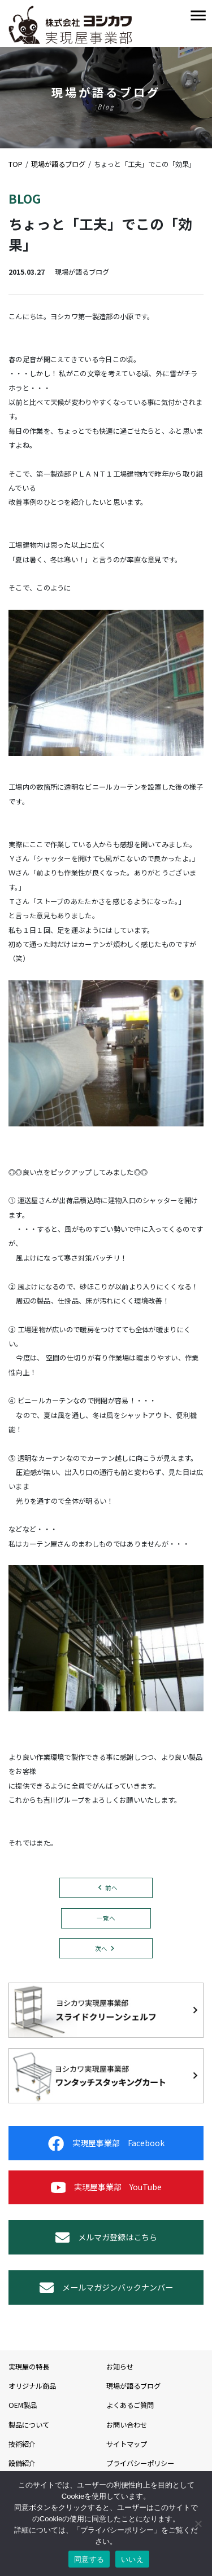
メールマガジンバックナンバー (106, 2287)
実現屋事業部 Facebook (106, 2143)
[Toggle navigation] (198, 16)
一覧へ (106, 1918)
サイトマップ (126, 2444)
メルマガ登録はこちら (106, 2237)
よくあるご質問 (130, 2405)
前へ (111, 1887)
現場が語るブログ (133, 2386)
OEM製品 (22, 2405)
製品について (28, 2425)
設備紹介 (22, 2463)
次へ (101, 1948)
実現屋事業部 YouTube (106, 2187)
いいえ (132, 2559)
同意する (89, 2559)
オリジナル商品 (32, 2386)
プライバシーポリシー (140, 2463)
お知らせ (119, 2367)
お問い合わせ (126, 2425)
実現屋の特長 (28, 2367)
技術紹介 (22, 2444)
